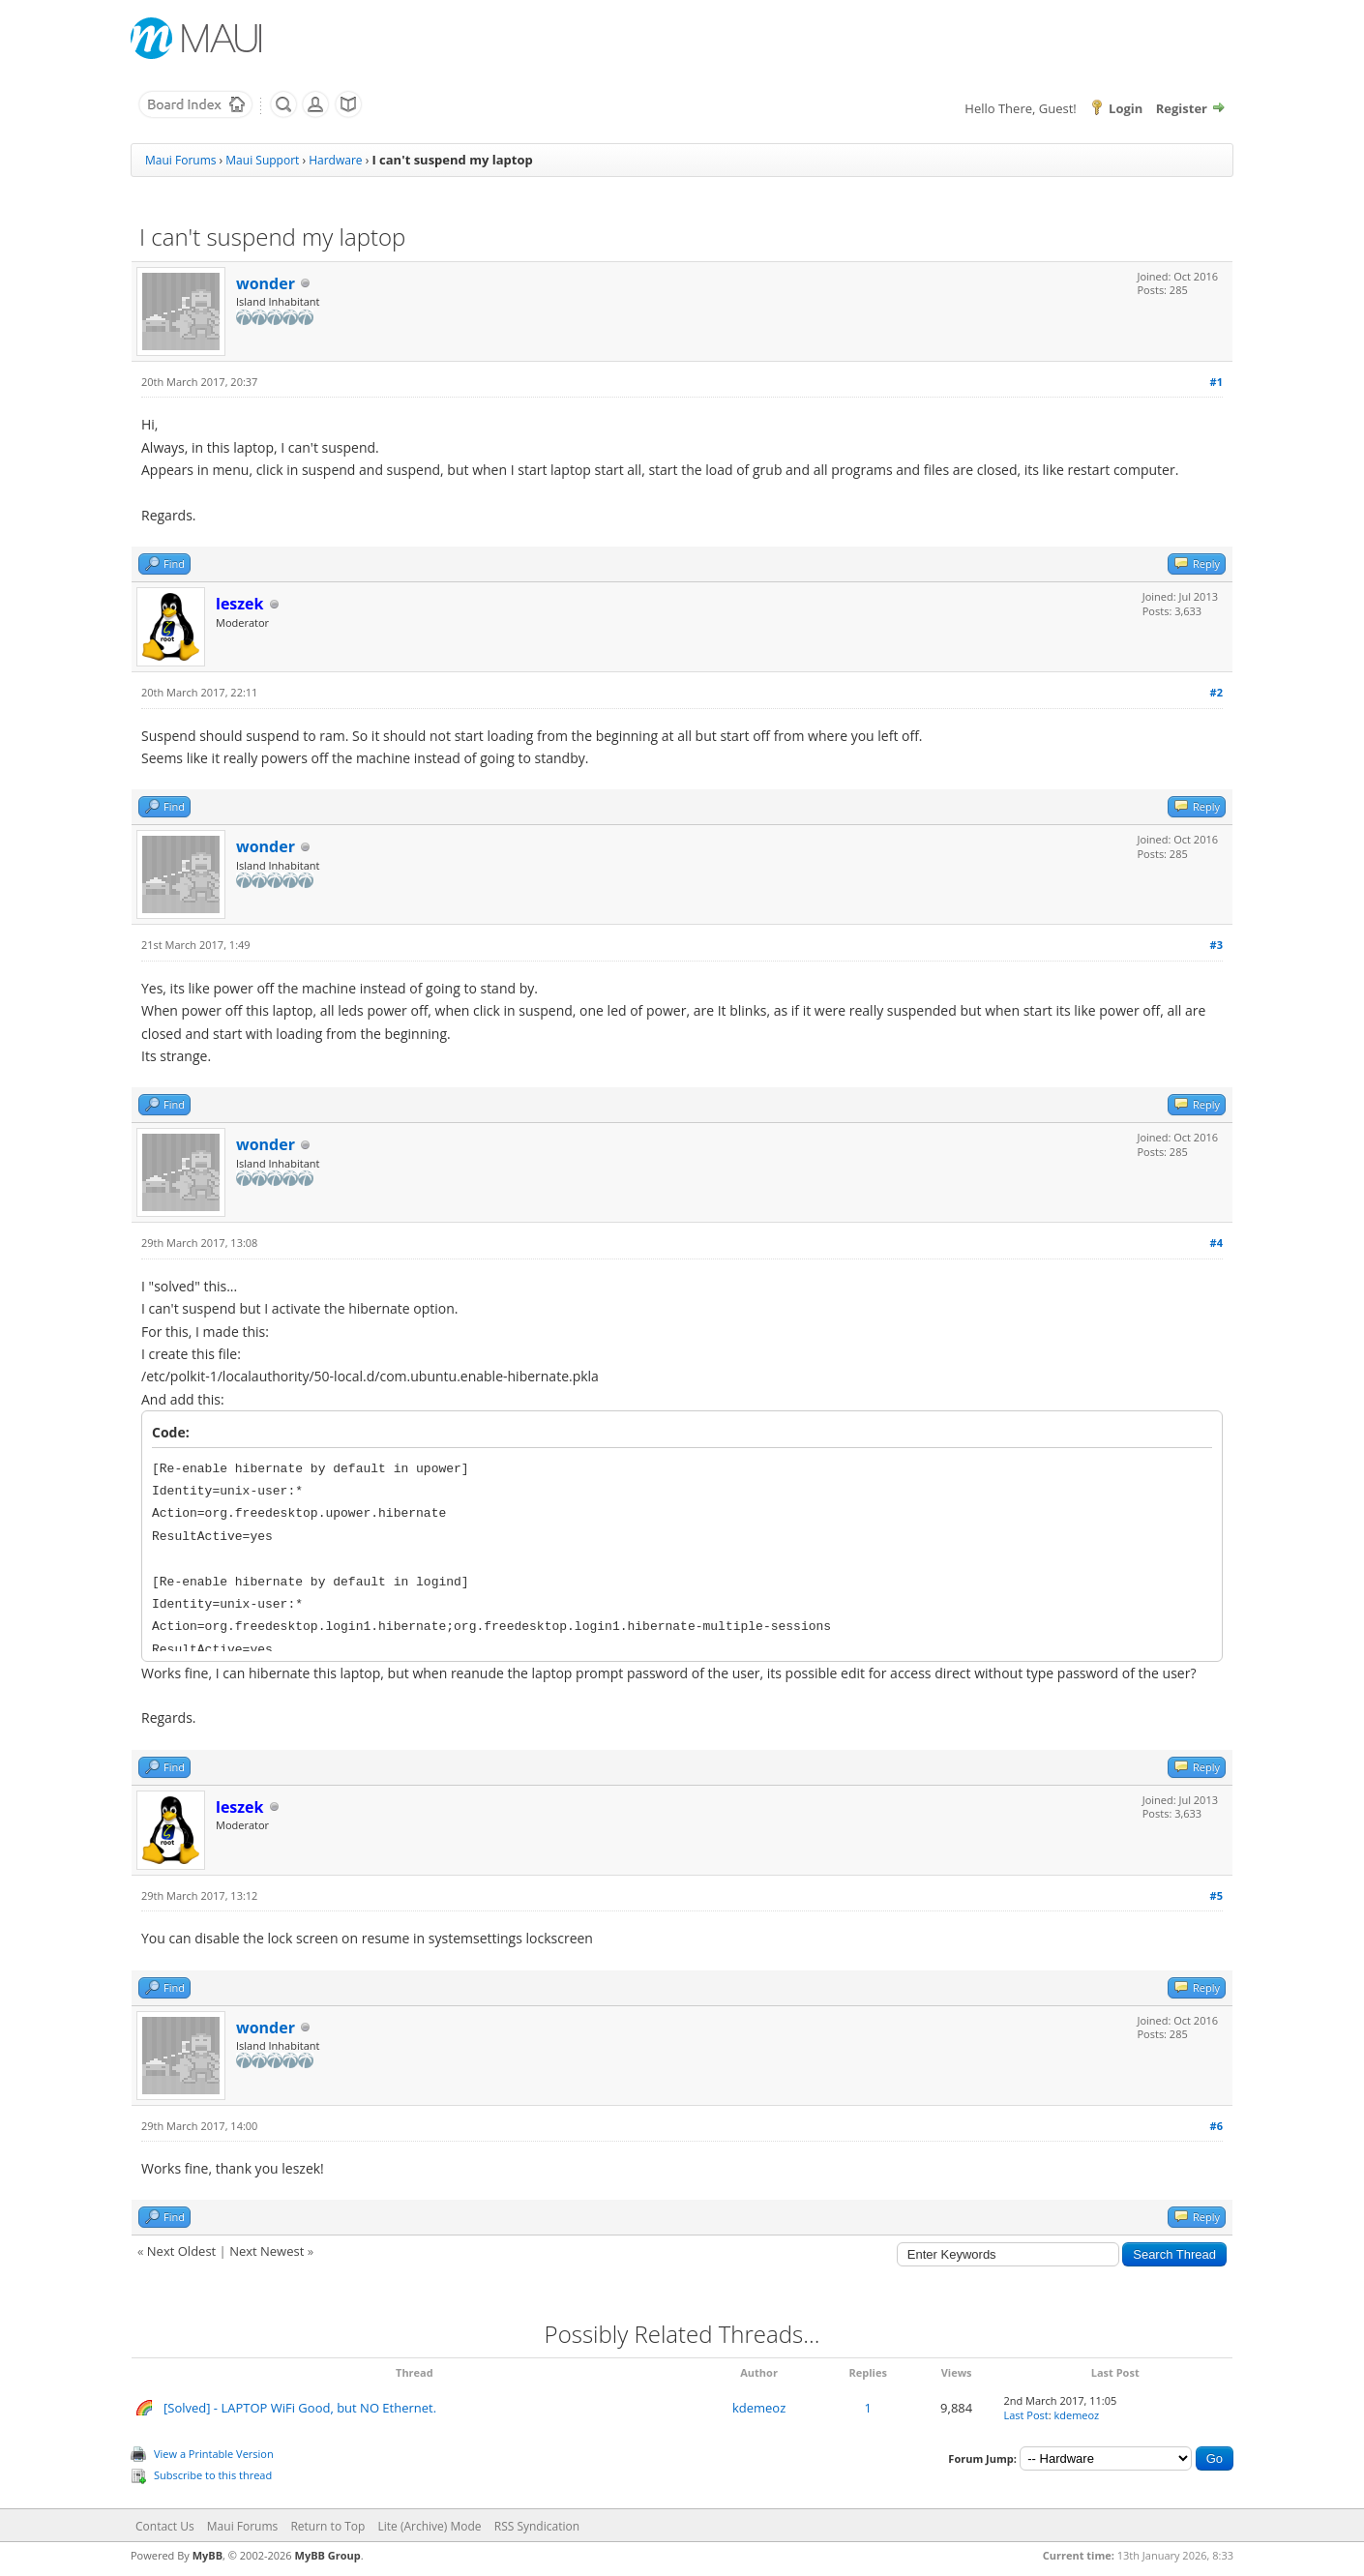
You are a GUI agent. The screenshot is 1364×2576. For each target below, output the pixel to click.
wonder (265, 283)
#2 (1216, 692)
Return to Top (327, 2526)
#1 (1216, 381)
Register (1181, 108)
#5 (1216, 1895)
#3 (1216, 944)
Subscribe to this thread (213, 2475)
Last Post (1025, 2415)
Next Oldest (181, 2251)
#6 (1216, 2125)
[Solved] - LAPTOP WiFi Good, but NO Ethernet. (299, 2407)
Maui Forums (180, 160)
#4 (1216, 1242)
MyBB (207, 2555)
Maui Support (262, 160)
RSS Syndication (536, 2526)
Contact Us (164, 2526)
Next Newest (266, 2251)
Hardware (335, 160)
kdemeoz (759, 2407)
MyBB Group (328, 2555)
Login (1125, 108)
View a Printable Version (214, 2453)
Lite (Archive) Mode (430, 2526)
